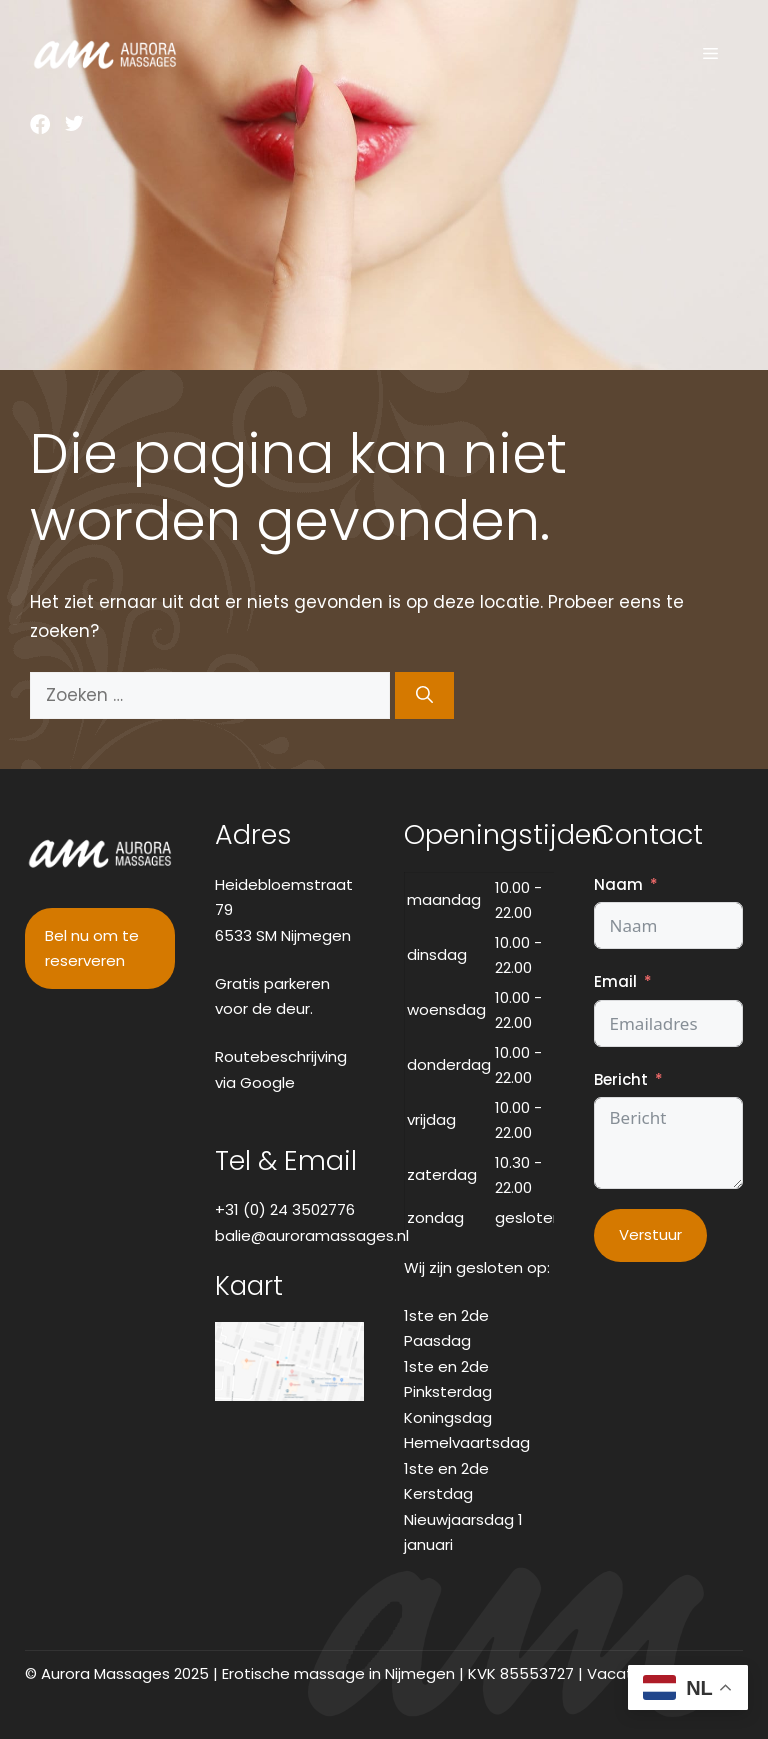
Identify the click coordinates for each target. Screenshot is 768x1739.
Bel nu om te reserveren (92, 948)
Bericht (621, 1079)
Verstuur (650, 1234)
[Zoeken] (424, 696)
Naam (618, 884)
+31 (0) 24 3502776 (285, 1209)
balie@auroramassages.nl (312, 1235)
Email (615, 981)
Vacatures (626, 1673)
